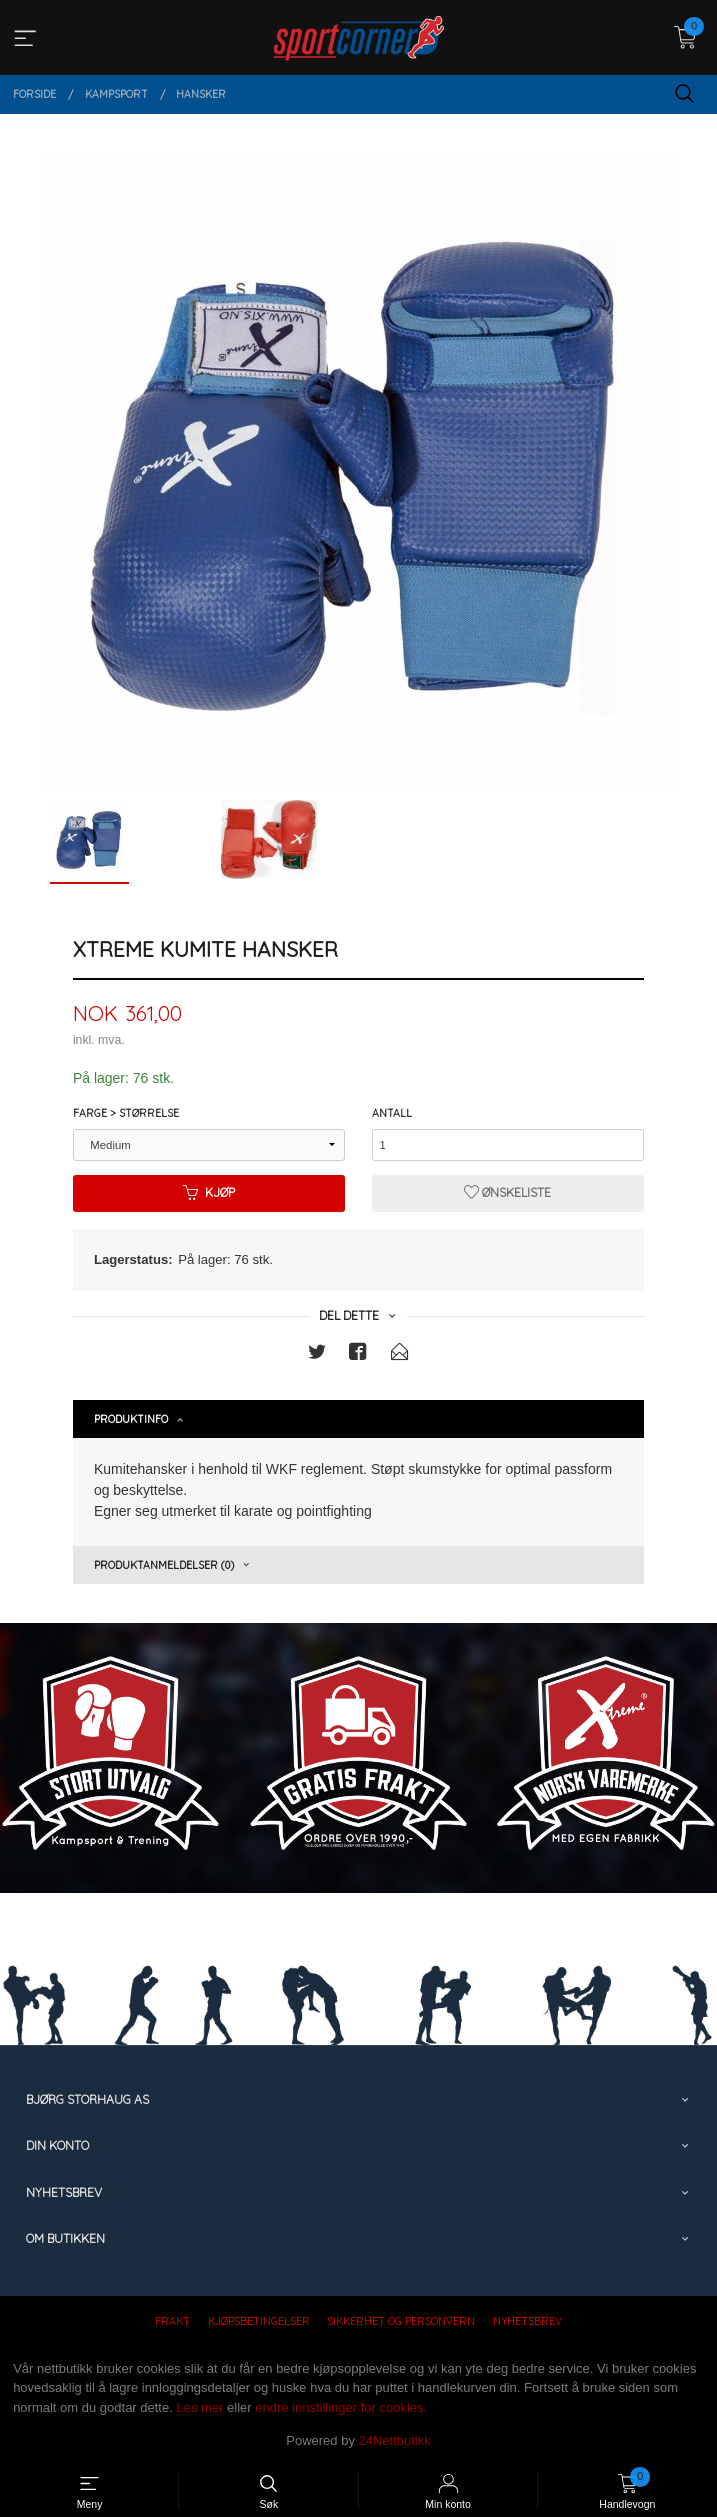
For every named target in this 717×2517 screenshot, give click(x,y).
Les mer (199, 2407)
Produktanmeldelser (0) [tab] (164, 1565)
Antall (392, 1113)
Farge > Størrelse (126, 1113)
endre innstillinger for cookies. (341, 2407)
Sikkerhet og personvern (401, 2321)
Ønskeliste (507, 1192)
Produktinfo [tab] (131, 1419)
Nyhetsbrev (527, 2321)
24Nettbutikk (395, 2440)
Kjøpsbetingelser (259, 2321)
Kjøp (209, 1192)
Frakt (172, 2321)
